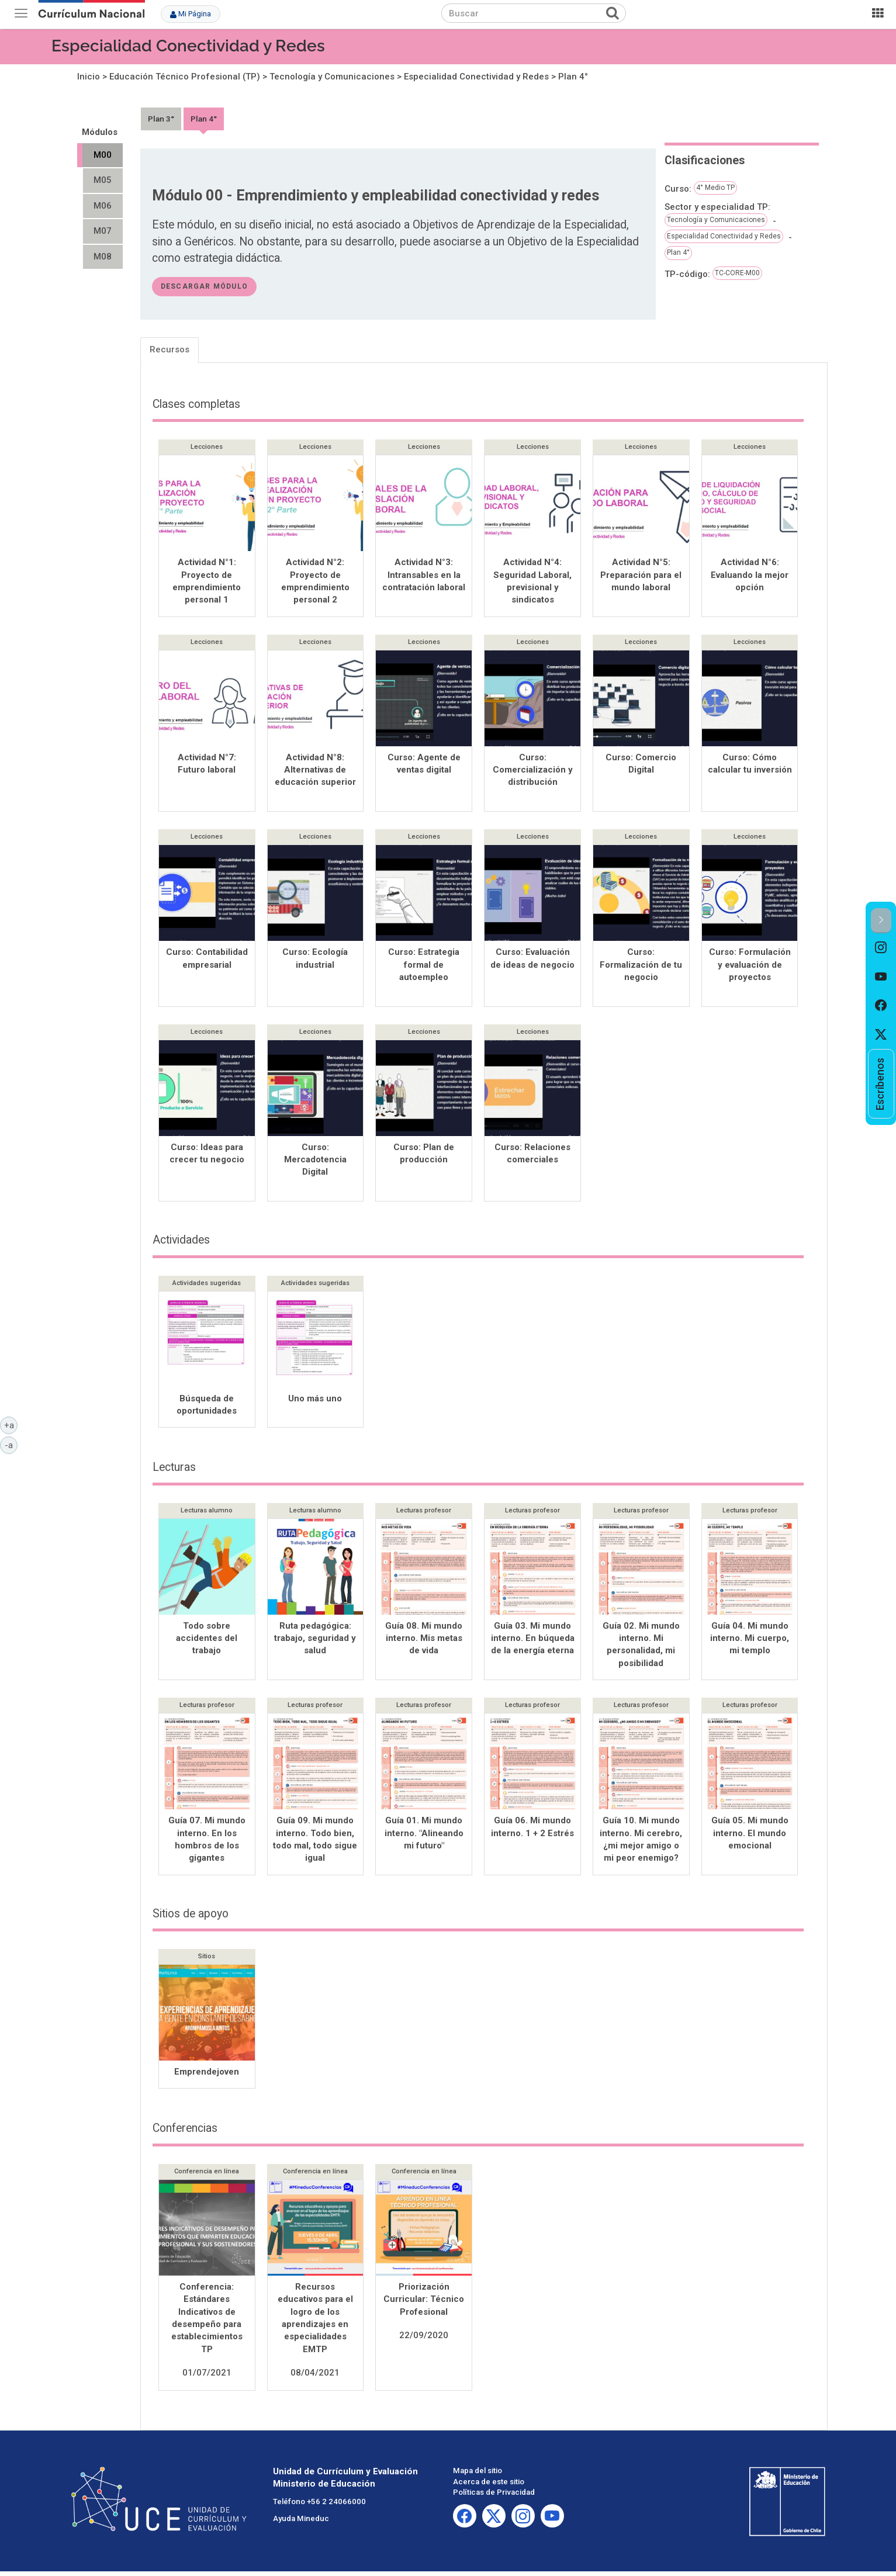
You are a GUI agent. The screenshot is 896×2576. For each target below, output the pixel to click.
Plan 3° (161, 118)
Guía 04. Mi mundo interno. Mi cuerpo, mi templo (749, 1643)
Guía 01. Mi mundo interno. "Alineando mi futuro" (424, 1837)
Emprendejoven (206, 2076)
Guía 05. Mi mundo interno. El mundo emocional (749, 1837)
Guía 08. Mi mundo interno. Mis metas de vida (423, 1643)
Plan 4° (573, 76)
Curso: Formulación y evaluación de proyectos (750, 967)
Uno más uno (315, 1403)
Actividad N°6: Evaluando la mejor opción (749, 575)
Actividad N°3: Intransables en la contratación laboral (423, 575)
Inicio (88, 76)
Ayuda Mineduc (301, 2523)
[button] (881, 920)
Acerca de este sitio (488, 2486)
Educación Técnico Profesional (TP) (184, 76)
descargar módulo (204, 286)
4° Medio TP (715, 187)
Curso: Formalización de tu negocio (641, 967)
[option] (881, 947)
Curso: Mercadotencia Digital (315, 1163)
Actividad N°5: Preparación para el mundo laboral (640, 575)
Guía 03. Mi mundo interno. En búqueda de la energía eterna (533, 1643)
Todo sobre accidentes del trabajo (206, 1643)
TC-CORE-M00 (737, 273)
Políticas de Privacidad (494, 2496)
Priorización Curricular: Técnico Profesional (423, 2304)
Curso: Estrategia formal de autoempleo (423, 967)
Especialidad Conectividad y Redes (188, 46)
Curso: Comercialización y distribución (533, 771)
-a (11, 1444)
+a (11, 1425)
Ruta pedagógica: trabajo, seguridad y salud (315, 1643)
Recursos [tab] (169, 349)
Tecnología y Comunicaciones (332, 76)
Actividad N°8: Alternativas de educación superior (315, 771)
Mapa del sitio (477, 2475)
